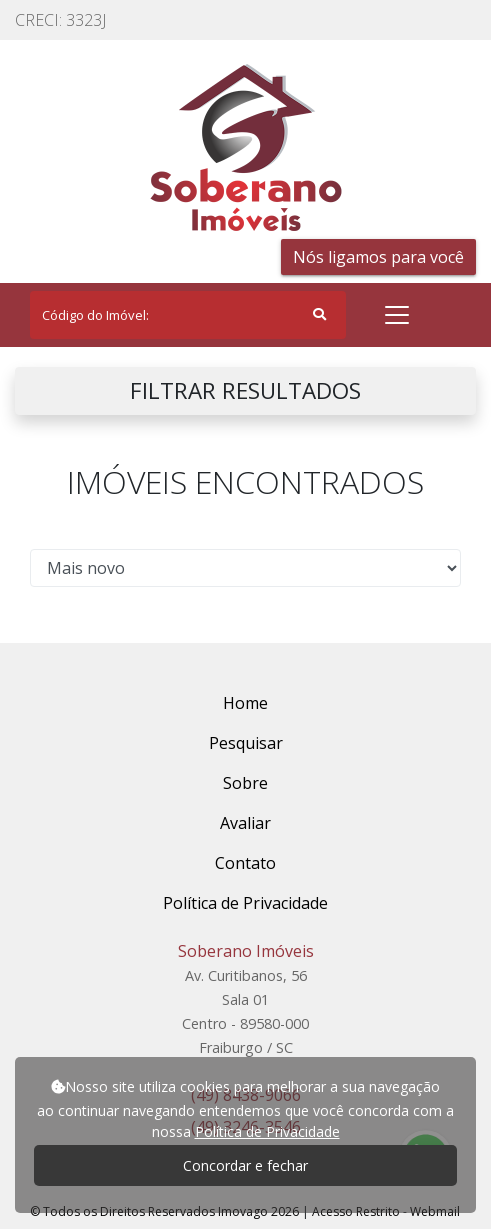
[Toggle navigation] (397, 315)
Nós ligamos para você (378, 257)
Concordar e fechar (245, 1165)
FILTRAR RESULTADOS (245, 390)
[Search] (188, 315)
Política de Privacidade (267, 1131)
